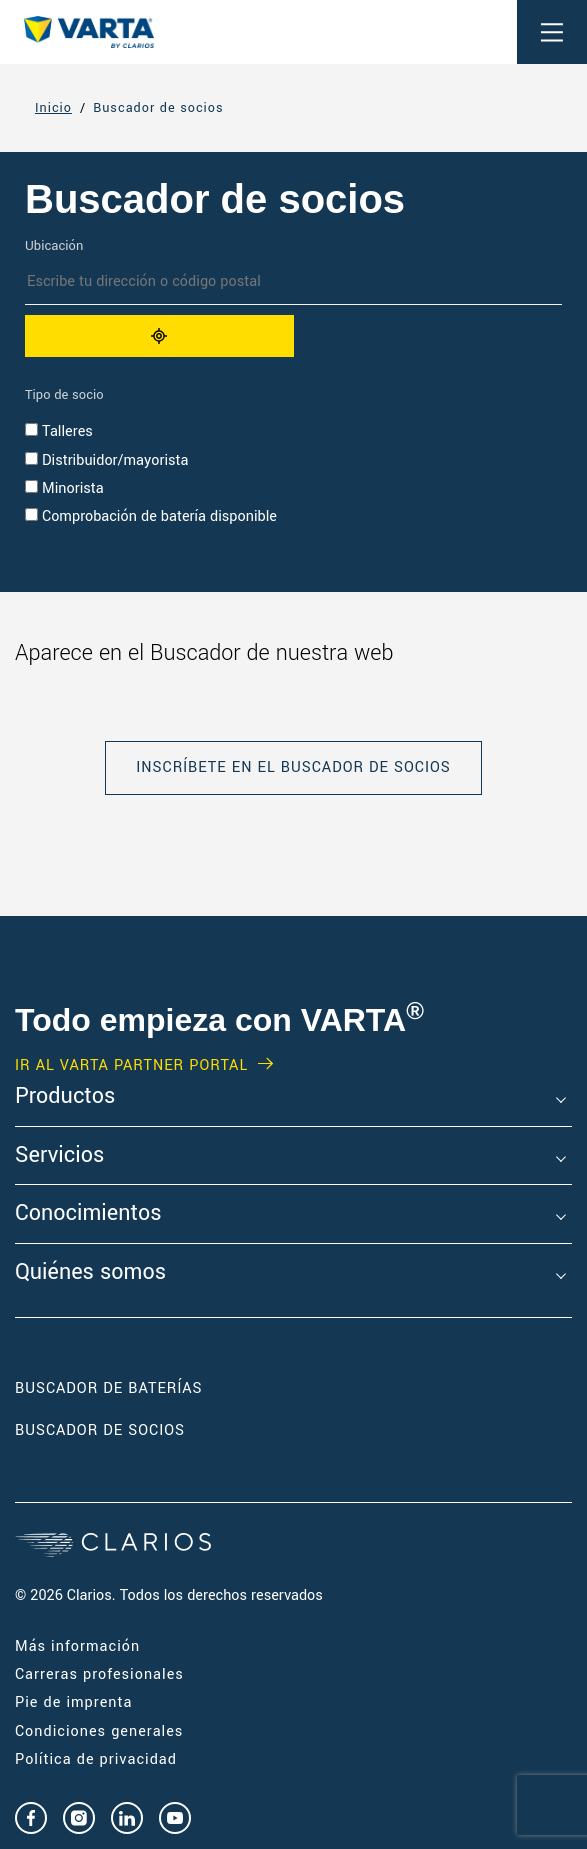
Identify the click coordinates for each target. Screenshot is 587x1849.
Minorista (64, 488)
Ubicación (54, 246)
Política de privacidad (96, 1759)
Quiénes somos (90, 1273)
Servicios (59, 1156)
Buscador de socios (158, 108)
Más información (77, 1646)
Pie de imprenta (73, 1702)
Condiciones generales (99, 1731)
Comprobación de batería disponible (151, 516)
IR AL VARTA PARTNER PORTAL (131, 1066)
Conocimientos (88, 1214)
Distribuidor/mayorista (106, 460)
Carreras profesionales (99, 1674)
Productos (65, 1097)
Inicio (53, 108)
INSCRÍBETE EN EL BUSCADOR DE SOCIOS (293, 767)
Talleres (59, 431)
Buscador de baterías (109, 1388)
